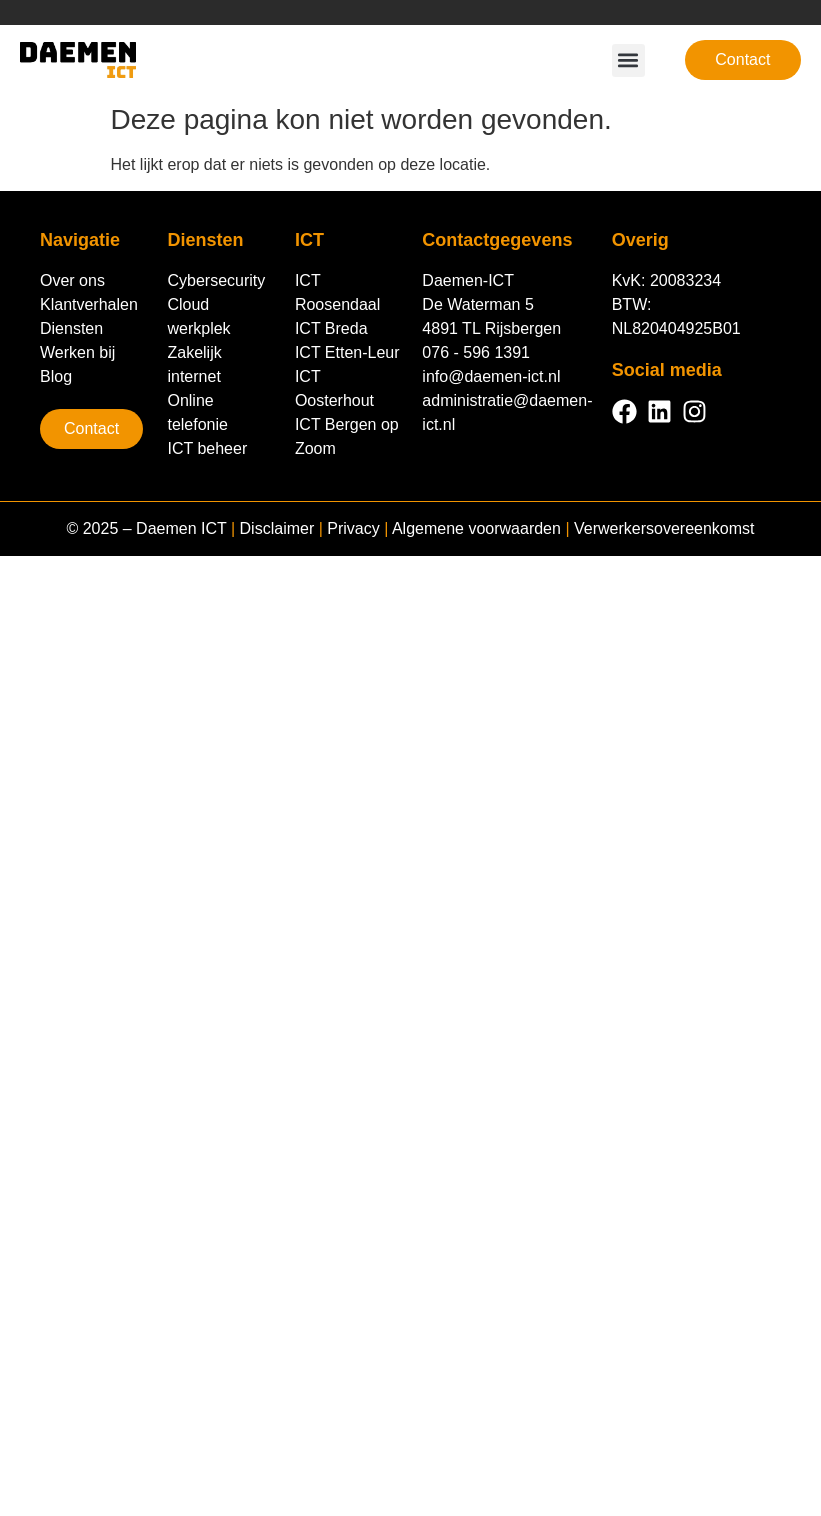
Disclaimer (277, 528)
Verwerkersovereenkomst (664, 528)
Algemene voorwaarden (476, 528)
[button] (628, 60)
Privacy (353, 528)
